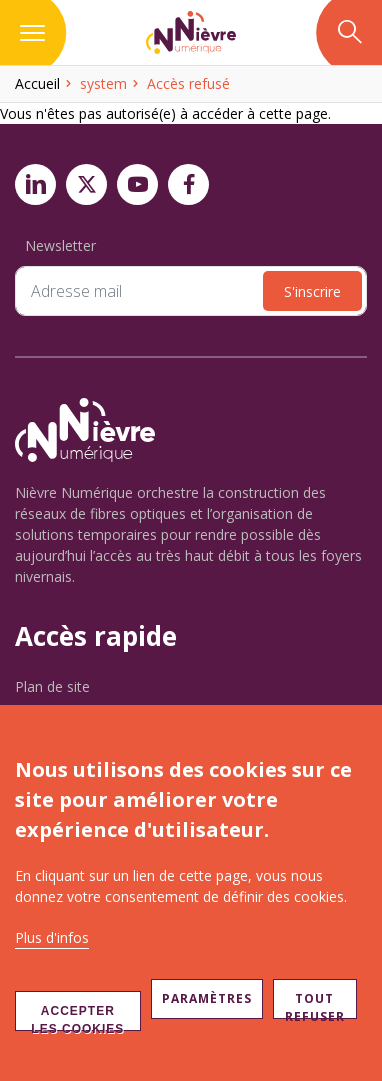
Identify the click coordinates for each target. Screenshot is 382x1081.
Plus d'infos (52, 937)
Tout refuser (315, 1004)
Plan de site (52, 686)
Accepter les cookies (77, 1017)
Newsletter (60, 245)
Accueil (37, 83)
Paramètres (207, 998)
